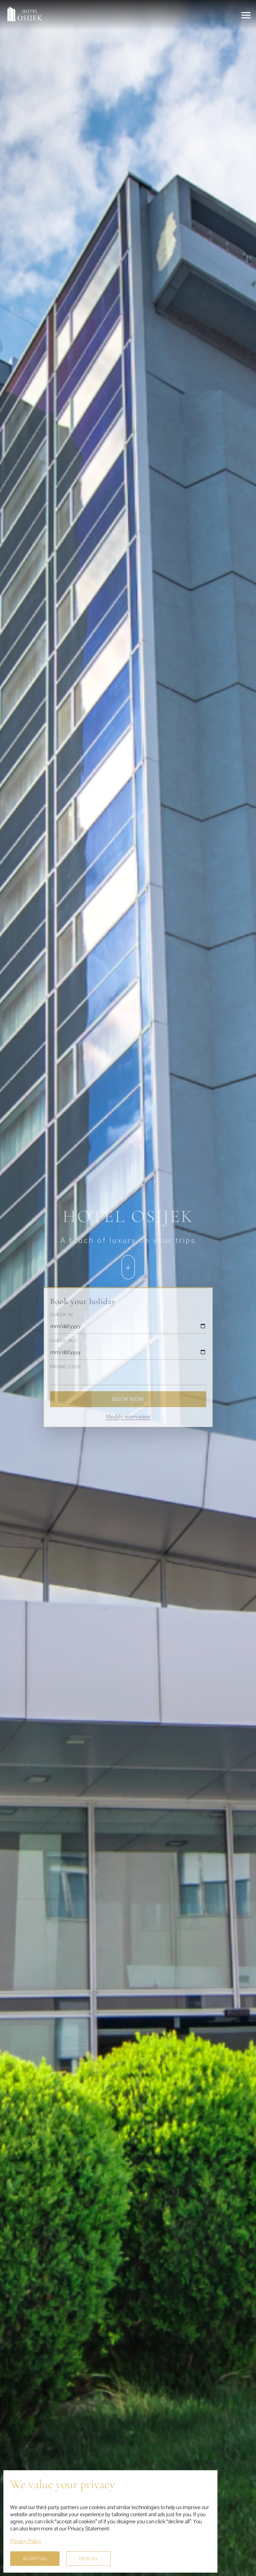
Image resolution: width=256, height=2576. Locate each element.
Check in (61, 1315)
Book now (128, 1399)
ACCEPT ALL (35, 2558)
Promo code (66, 1367)
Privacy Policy (25, 2541)
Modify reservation (128, 1416)
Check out (64, 1341)
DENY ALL (88, 2558)
